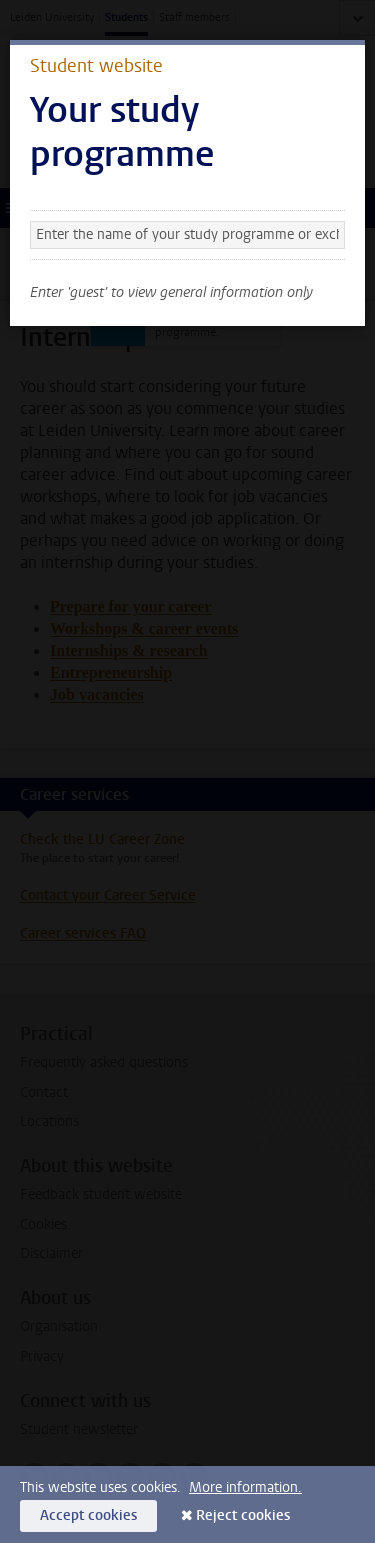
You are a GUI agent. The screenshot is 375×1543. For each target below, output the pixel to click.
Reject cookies (243, 1515)
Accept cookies (88, 1515)
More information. (245, 1487)
